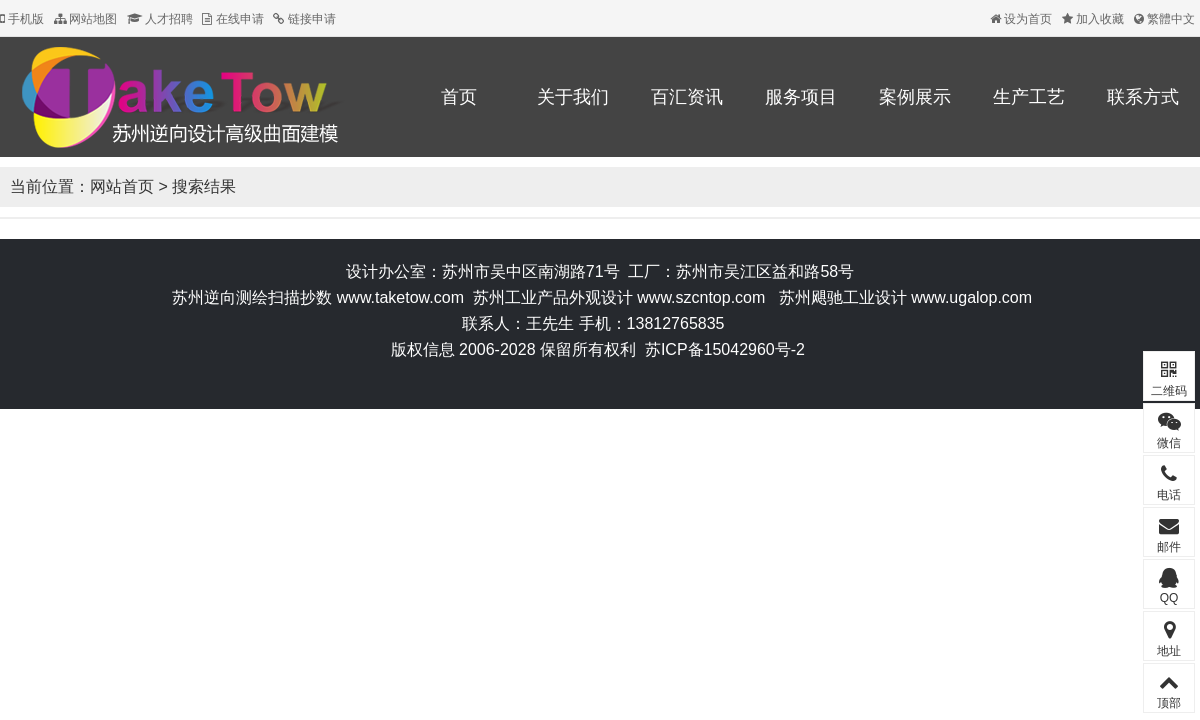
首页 (459, 97)
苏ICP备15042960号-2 (725, 349)
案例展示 (915, 97)
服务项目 (801, 97)
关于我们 (573, 97)
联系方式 (1143, 97)
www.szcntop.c (690, 297)
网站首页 (122, 186)
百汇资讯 (687, 97)
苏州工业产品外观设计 (553, 297)
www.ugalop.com (971, 297)
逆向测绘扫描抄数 (268, 297)
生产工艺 (1029, 97)
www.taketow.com (400, 297)
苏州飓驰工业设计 (843, 297)
